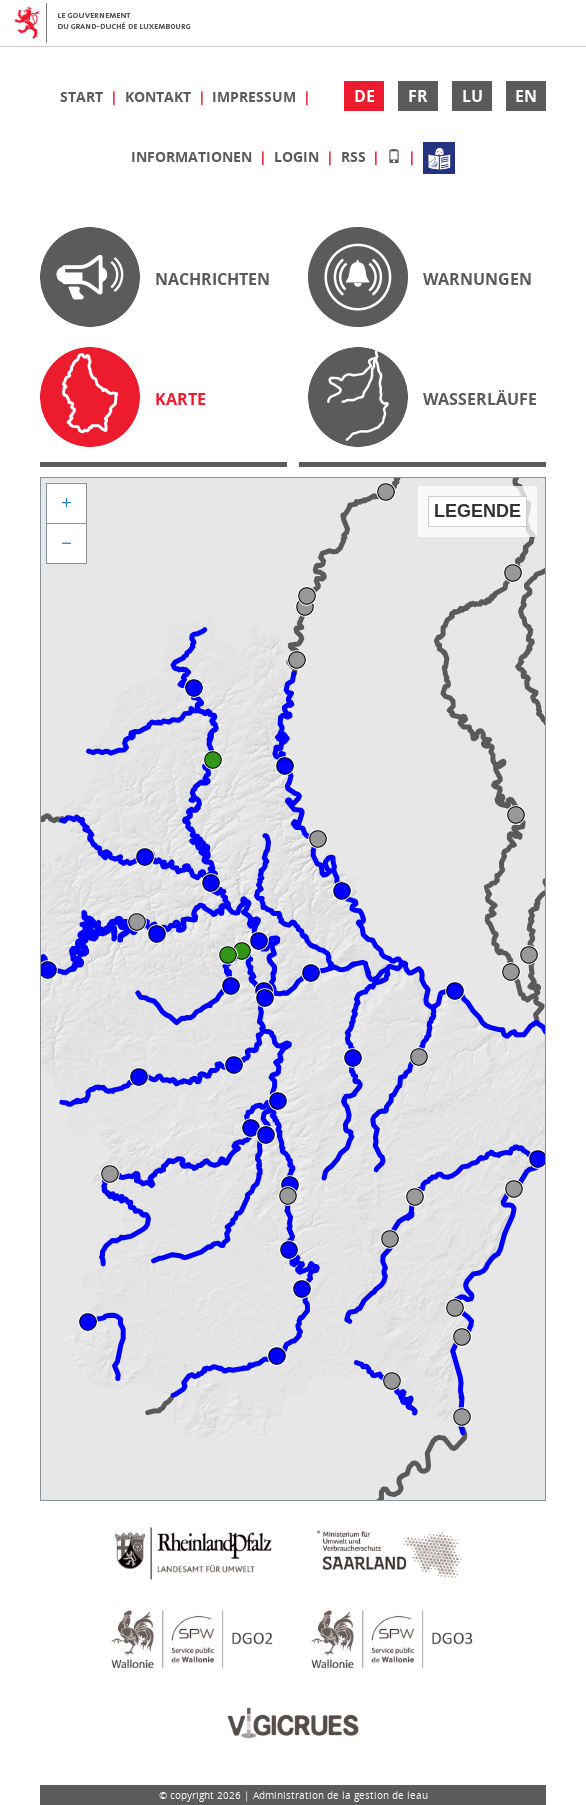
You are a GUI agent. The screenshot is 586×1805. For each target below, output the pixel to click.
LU (472, 96)
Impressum (256, 96)
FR (418, 96)
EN (526, 96)
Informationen (193, 156)
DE (364, 96)
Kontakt (160, 96)
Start (83, 96)
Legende (477, 511)
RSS (355, 156)
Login (298, 156)
